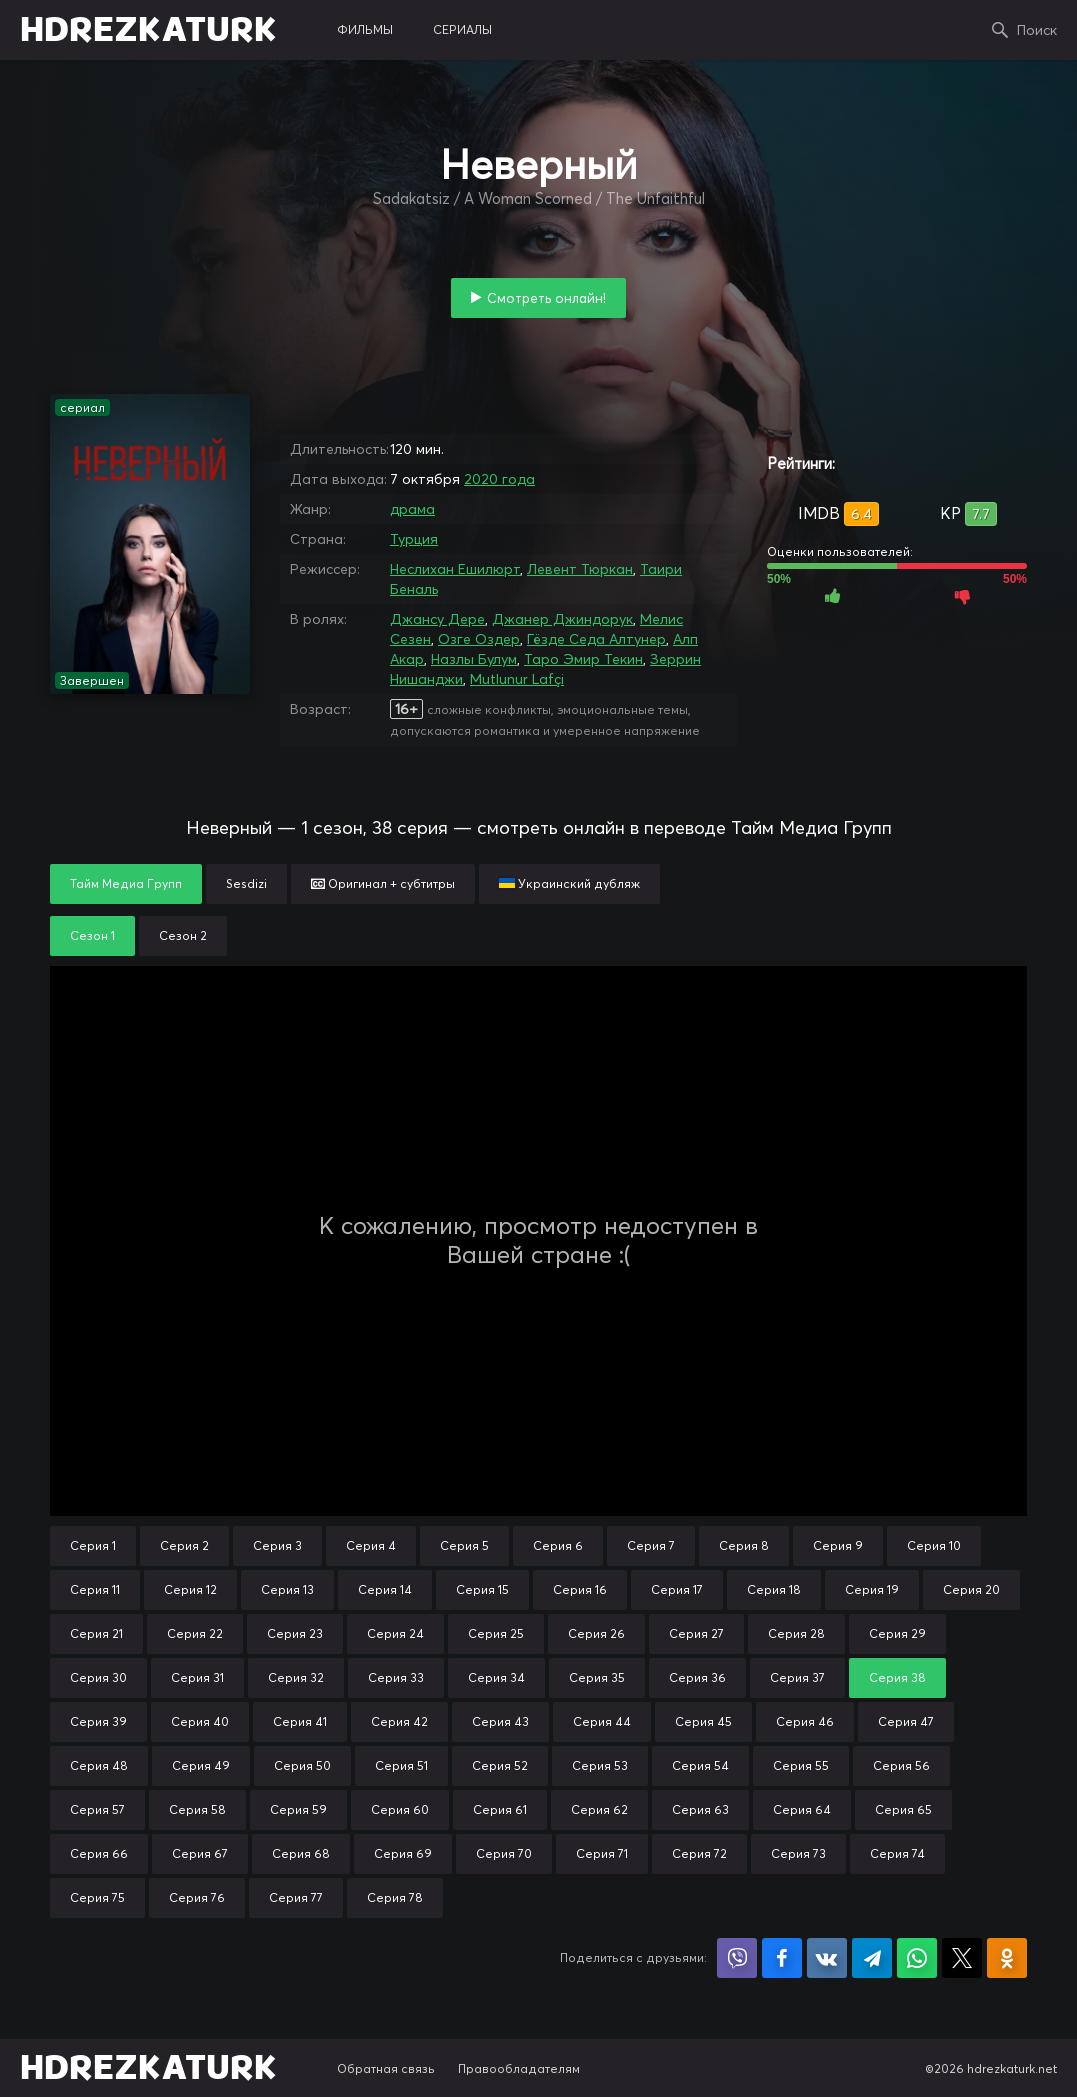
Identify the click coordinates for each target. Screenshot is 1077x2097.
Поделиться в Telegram (872, 1958)
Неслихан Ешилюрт (455, 569)
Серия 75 (97, 1897)
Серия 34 (496, 1677)
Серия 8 (744, 1545)
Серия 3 (277, 1545)
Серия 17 (677, 1589)
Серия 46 (805, 1721)
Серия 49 (201, 1765)
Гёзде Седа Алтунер (596, 639)
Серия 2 (184, 1545)
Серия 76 (197, 1897)
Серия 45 (703, 1721)
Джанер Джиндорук (562, 619)
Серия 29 (897, 1633)
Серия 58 (197, 1809)
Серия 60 (400, 1809)
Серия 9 (838, 1545)
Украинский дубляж (569, 883)
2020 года (499, 479)
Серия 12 (190, 1589)
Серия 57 (97, 1809)
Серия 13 (287, 1589)
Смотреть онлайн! (546, 298)
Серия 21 (96, 1633)
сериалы (462, 29)
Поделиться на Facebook (782, 1958)
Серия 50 (302, 1765)
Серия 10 (934, 1545)
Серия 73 (798, 1853)
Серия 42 (399, 1721)
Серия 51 (401, 1765)
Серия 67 (200, 1853)
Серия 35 (597, 1677)
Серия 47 (906, 1721)
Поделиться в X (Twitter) (962, 1958)
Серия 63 (700, 1809)
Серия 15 (482, 1589)
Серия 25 (496, 1633)
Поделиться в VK (827, 1958)
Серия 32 (296, 1677)
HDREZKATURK (148, 30)
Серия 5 (464, 1545)
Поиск (1037, 30)
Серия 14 (385, 1589)
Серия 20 (971, 1589)
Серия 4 (371, 1545)
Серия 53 (600, 1765)
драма (412, 509)
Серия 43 (500, 1721)
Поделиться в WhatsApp (917, 1958)
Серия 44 (602, 1721)
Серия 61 (500, 1809)
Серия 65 (903, 1809)
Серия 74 (897, 1853)
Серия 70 (504, 1853)
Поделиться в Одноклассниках (1007, 1958)
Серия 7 (651, 1545)
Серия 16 (580, 1589)
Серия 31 (197, 1677)
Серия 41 (300, 1721)
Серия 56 (901, 1765)
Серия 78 (395, 1897)
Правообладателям (519, 2068)
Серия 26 (596, 1633)
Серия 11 (95, 1589)
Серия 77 (296, 1897)
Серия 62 (599, 1809)
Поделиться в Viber (737, 1958)
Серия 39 (98, 1721)
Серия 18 (774, 1589)
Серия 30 (98, 1677)
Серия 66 (99, 1853)
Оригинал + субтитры (383, 883)
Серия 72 (699, 1853)
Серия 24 (395, 1633)
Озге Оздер (479, 639)
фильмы (365, 29)
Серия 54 (700, 1765)
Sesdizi (246, 883)
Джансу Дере (437, 619)
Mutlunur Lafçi (517, 679)
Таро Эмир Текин (583, 659)
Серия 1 (93, 1545)
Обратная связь (386, 2068)
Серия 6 (558, 1545)
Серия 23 (295, 1633)
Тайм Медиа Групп (126, 883)
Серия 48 (99, 1765)
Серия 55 (801, 1765)
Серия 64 (802, 1809)
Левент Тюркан (580, 569)
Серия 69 (403, 1853)
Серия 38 (897, 1677)
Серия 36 (697, 1677)
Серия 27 (696, 1633)
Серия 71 (602, 1853)
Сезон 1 (92, 935)
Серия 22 (195, 1633)
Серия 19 (872, 1589)
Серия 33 (396, 1677)
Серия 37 (797, 1677)
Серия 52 (500, 1765)
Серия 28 (796, 1633)
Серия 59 (298, 1809)
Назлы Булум (474, 659)
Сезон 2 (183, 935)
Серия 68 (301, 1853)
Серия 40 (200, 1721)
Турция (414, 539)
